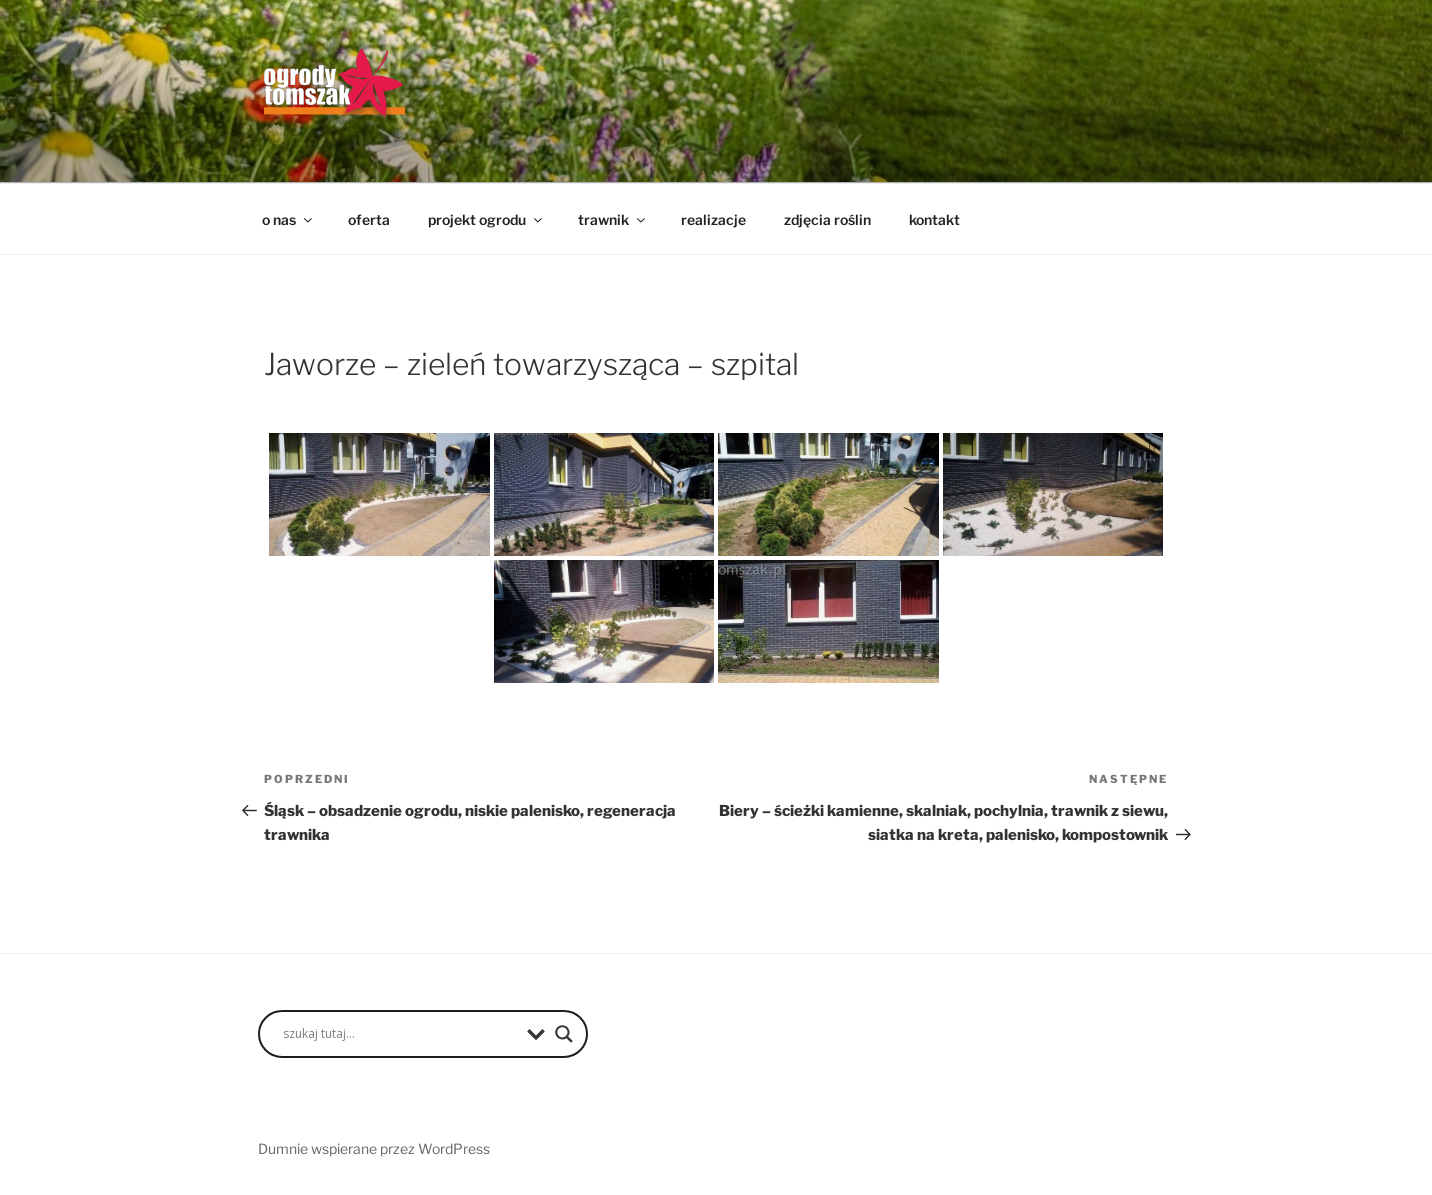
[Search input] (400, 1034)
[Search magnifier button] (564, 1034)
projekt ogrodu (486, 219)
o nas (288, 219)
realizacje (713, 219)
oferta (369, 219)
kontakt (934, 219)
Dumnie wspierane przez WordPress (374, 1148)
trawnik (613, 219)
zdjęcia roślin (827, 219)
